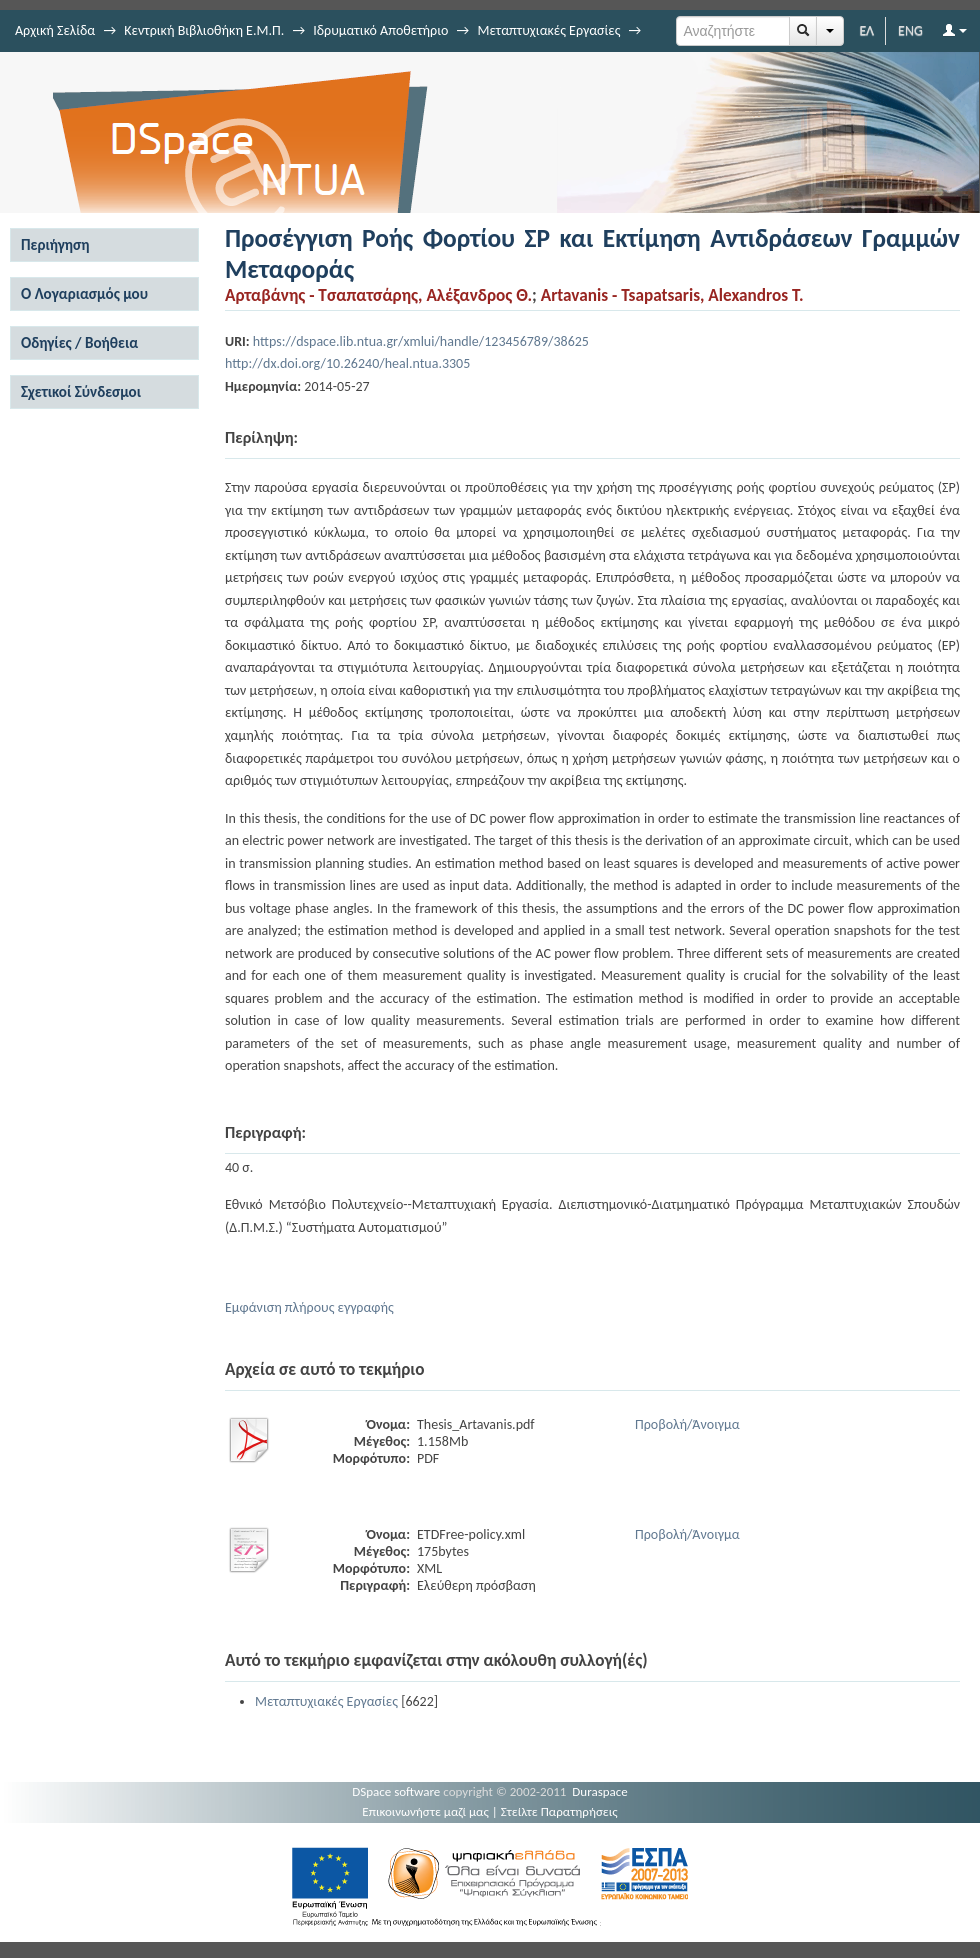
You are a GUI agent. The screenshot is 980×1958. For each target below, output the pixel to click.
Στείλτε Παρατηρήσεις (559, 1811)
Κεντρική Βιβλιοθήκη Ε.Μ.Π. (204, 30)
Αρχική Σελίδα (55, 30)
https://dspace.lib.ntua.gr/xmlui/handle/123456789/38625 (421, 341)
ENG (910, 30)
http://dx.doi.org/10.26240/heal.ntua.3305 (347, 363)
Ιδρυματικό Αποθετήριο (380, 30)
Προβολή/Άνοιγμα (687, 1424)
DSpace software (396, 1791)
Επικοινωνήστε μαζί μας (425, 1811)
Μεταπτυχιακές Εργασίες (548, 30)
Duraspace (600, 1791)
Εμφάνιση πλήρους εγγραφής (309, 1307)
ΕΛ (866, 30)
